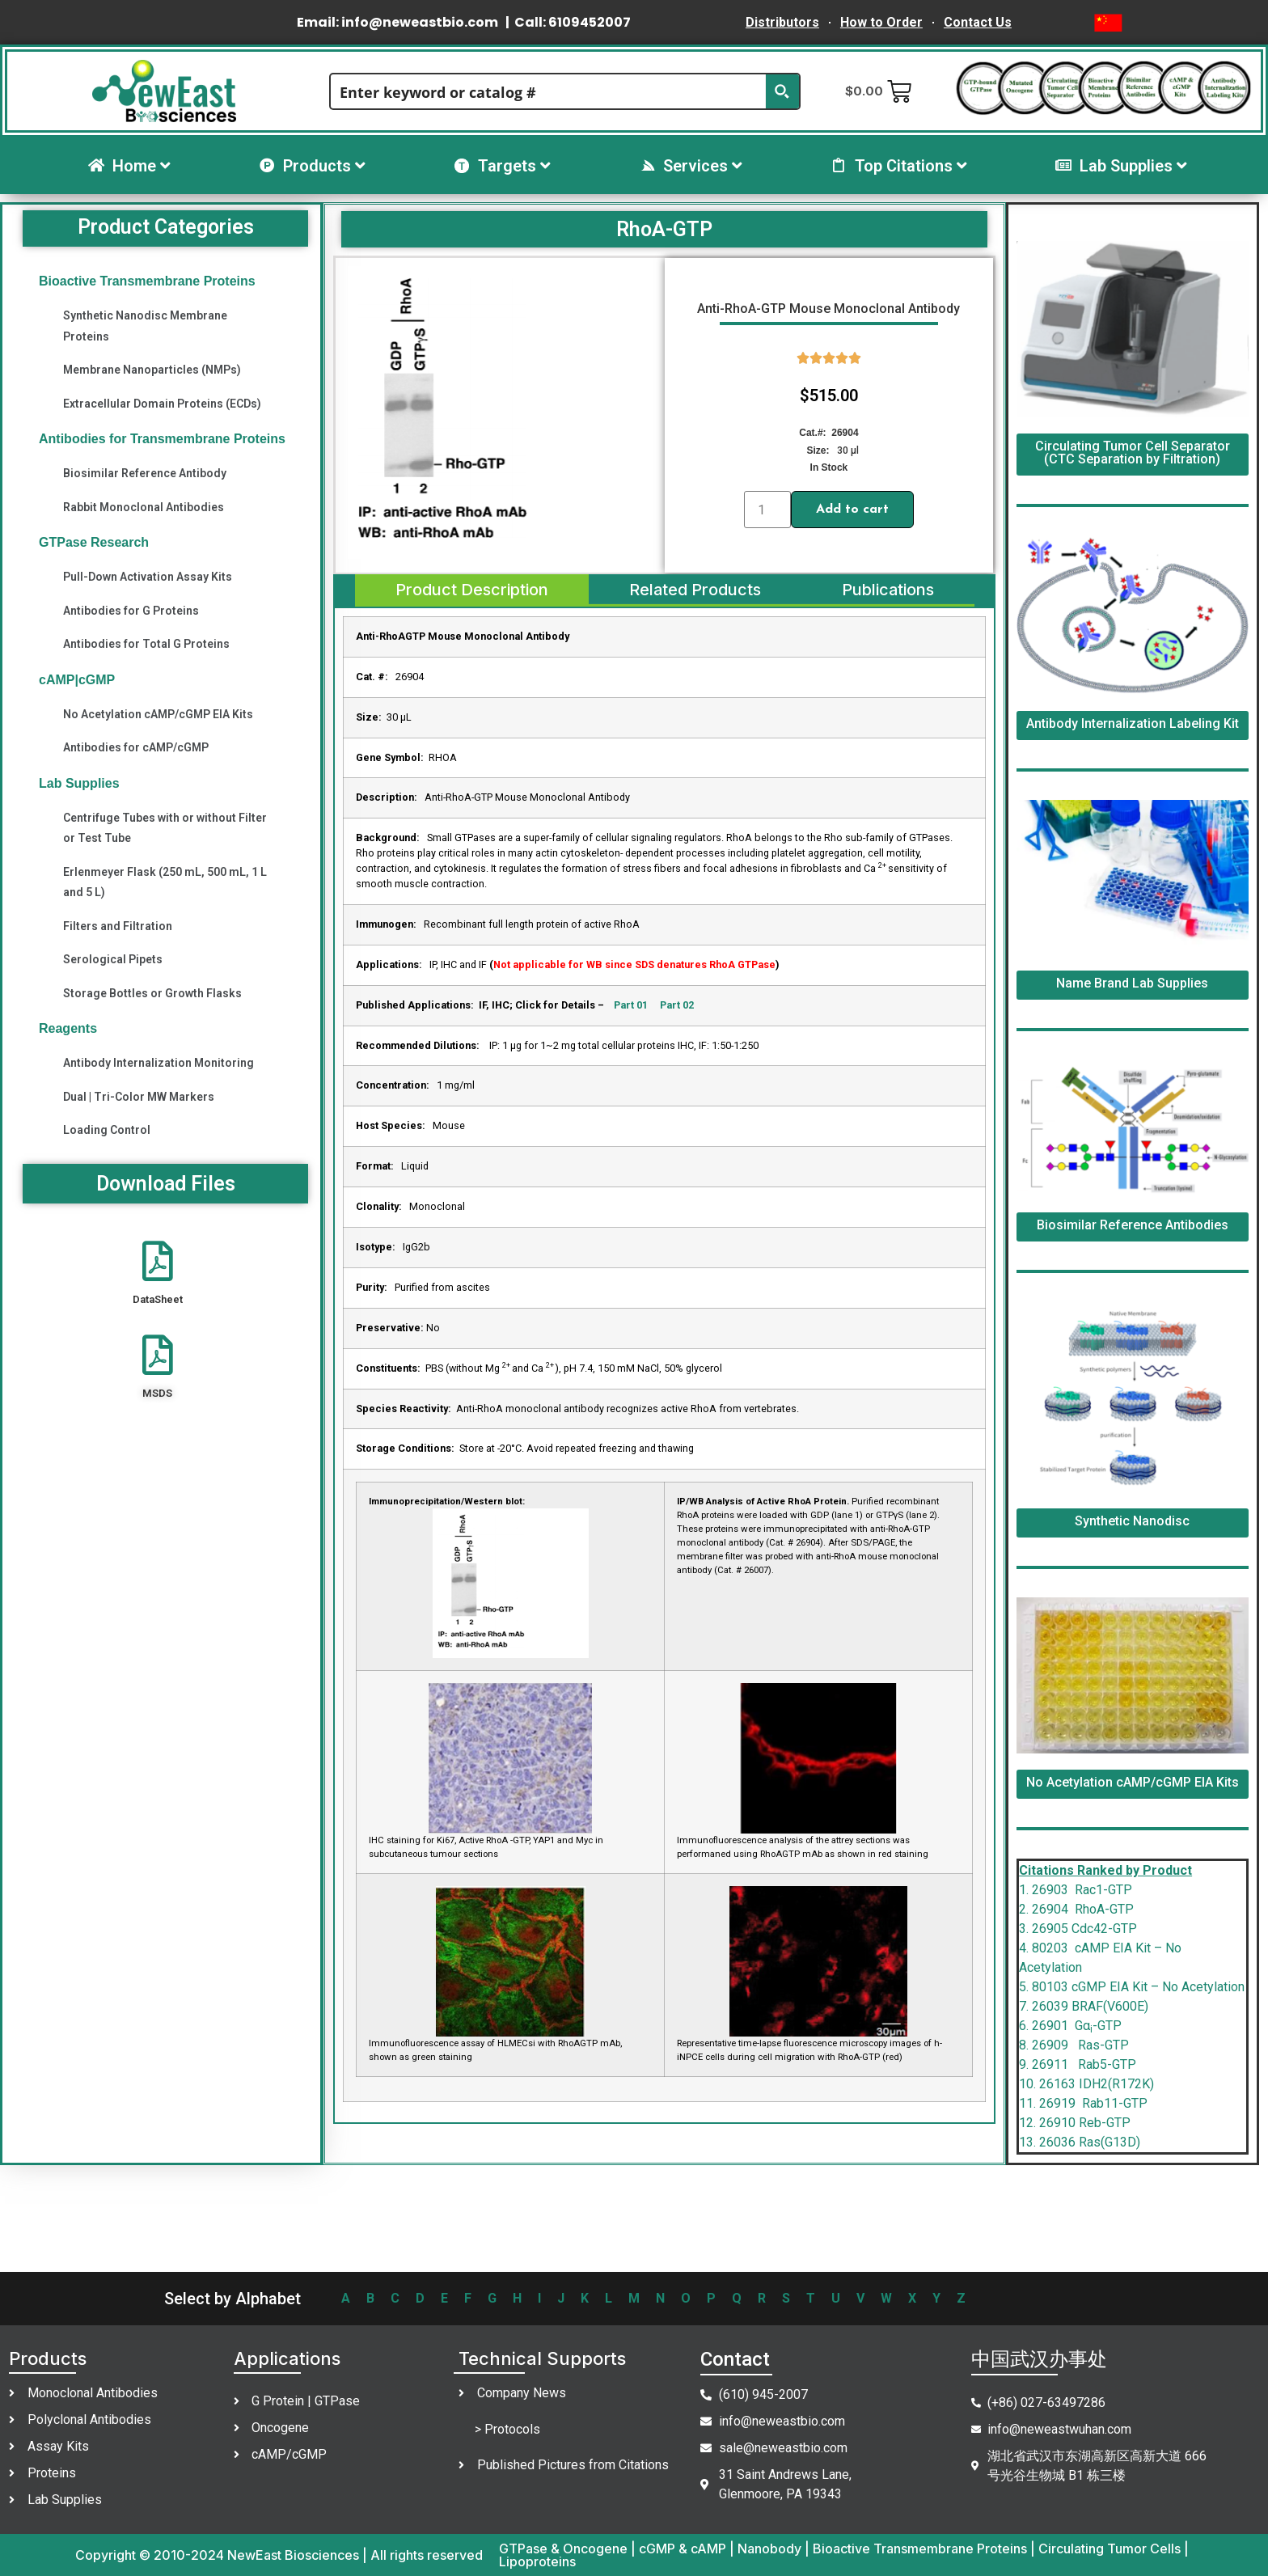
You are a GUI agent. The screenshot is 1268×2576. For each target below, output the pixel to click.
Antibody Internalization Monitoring (158, 1062)
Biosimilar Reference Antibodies (1132, 1225)
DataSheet (158, 1299)
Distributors (782, 22)
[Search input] (549, 91)
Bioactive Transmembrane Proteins (147, 281)
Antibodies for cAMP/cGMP (136, 747)
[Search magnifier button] (782, 91)
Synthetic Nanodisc (1132, 1521)
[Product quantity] (767, 509)
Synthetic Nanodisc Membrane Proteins (145, 325)
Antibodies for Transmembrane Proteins (162, 439)
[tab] (471, 590)
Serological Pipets (113, 959)
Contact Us (978, 22)
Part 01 (629, 1005)
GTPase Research (94, 542)
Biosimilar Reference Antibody (144, 473)
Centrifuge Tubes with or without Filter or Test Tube (165, 827)
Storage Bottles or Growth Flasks (152, 993)
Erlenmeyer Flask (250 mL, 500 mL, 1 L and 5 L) (165, 882)
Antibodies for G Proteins (131, 610)
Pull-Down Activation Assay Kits (147, 576)
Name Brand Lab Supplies (1132, 983)
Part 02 (677, 1005)
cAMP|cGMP (77, 680)
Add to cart (852, 509)
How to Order (881, 22)
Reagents (68, 1028)
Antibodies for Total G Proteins (146, 643)
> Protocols (507, 2429)
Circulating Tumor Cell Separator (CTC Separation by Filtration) (1132, 452)
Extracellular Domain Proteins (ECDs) (162, 403)
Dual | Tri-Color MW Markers (138, 1096)
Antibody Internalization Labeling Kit (1132, 723)
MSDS (157, 1393)
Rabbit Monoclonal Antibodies (143, 507)
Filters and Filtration (117, 926)
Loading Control (106, 1129)
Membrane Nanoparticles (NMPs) (152, 369)
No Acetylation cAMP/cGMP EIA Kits (158, 714)
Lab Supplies (79, 783)
